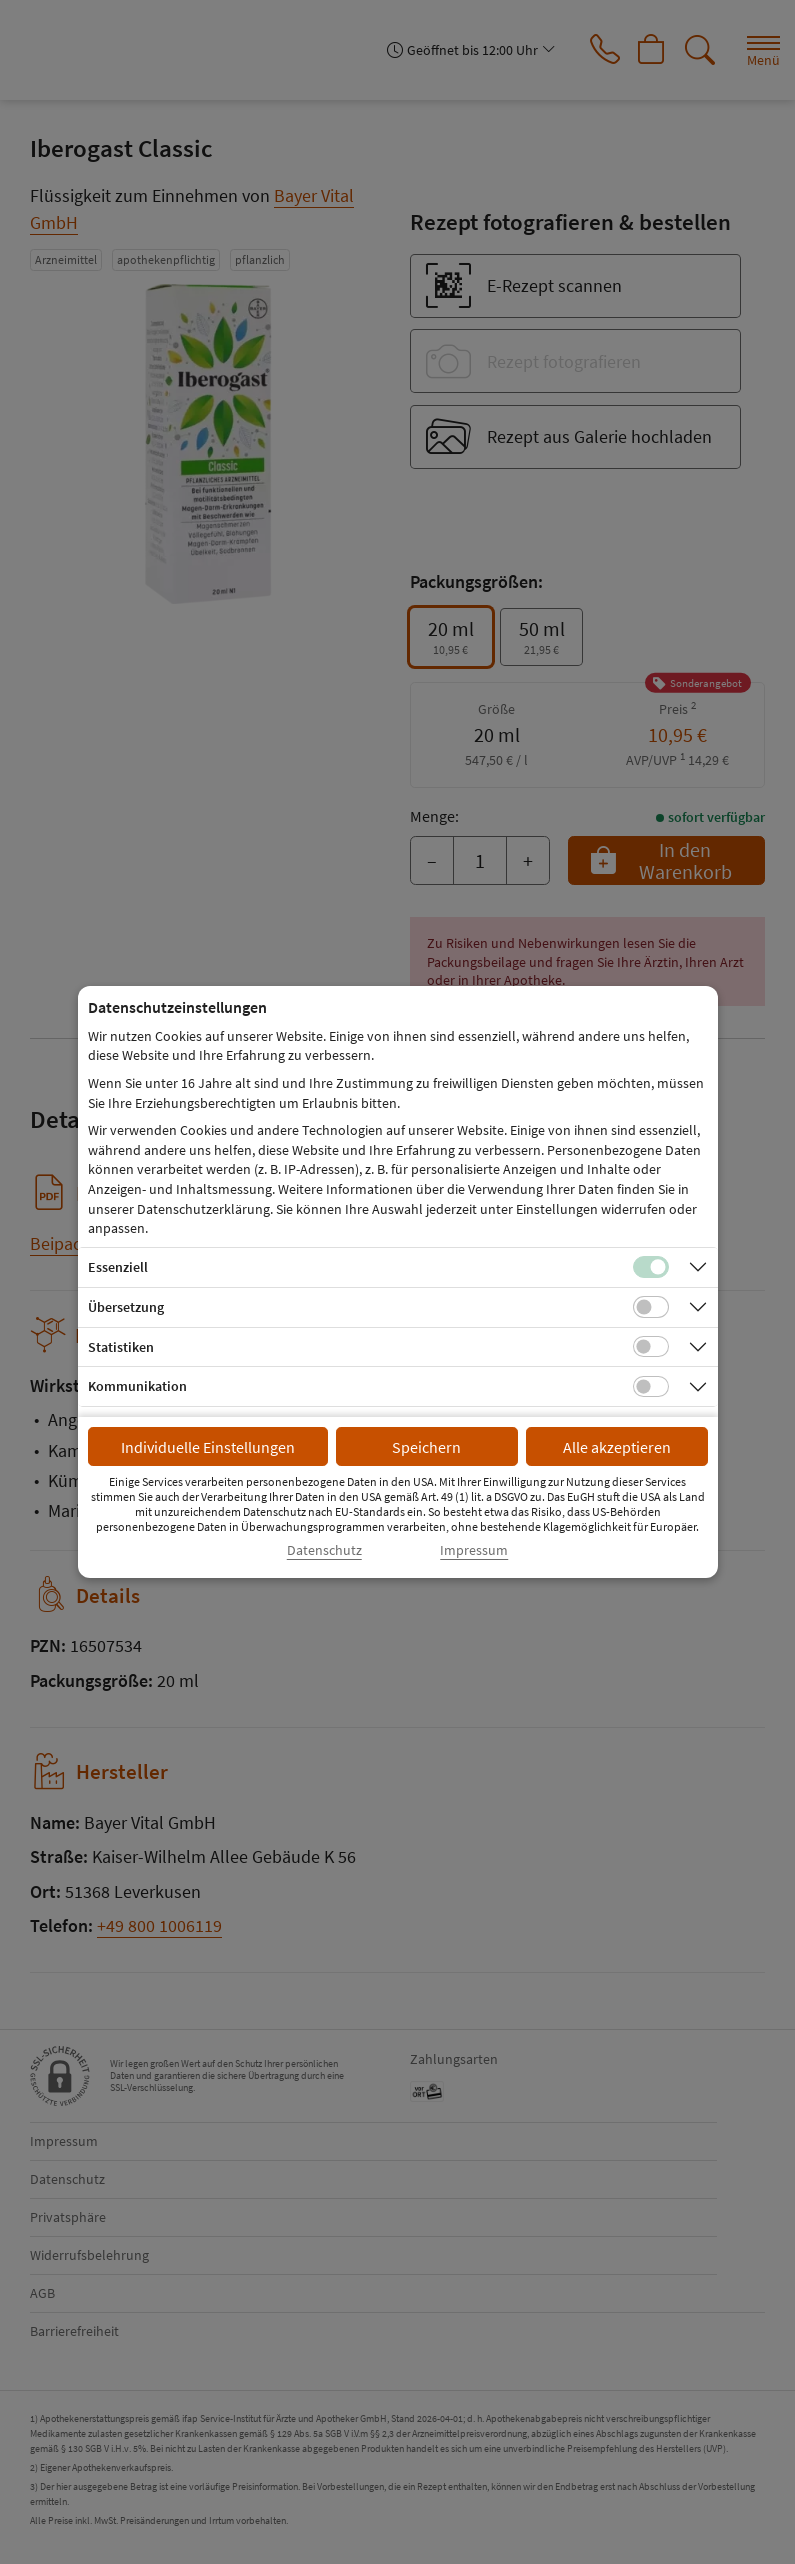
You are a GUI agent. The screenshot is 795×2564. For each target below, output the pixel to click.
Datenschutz (324, 1550)
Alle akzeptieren (617, 1447)
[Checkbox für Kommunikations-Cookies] (651, 1387)
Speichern (426, 1447)
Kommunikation (137, 1386)
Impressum (474, 1550)
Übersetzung (126, 1307)
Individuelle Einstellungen (208, 1447)
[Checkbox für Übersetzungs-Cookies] (651, 1307)
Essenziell (118, 1267)
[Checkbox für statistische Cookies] (651, 1347)
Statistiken (121, 1347)
